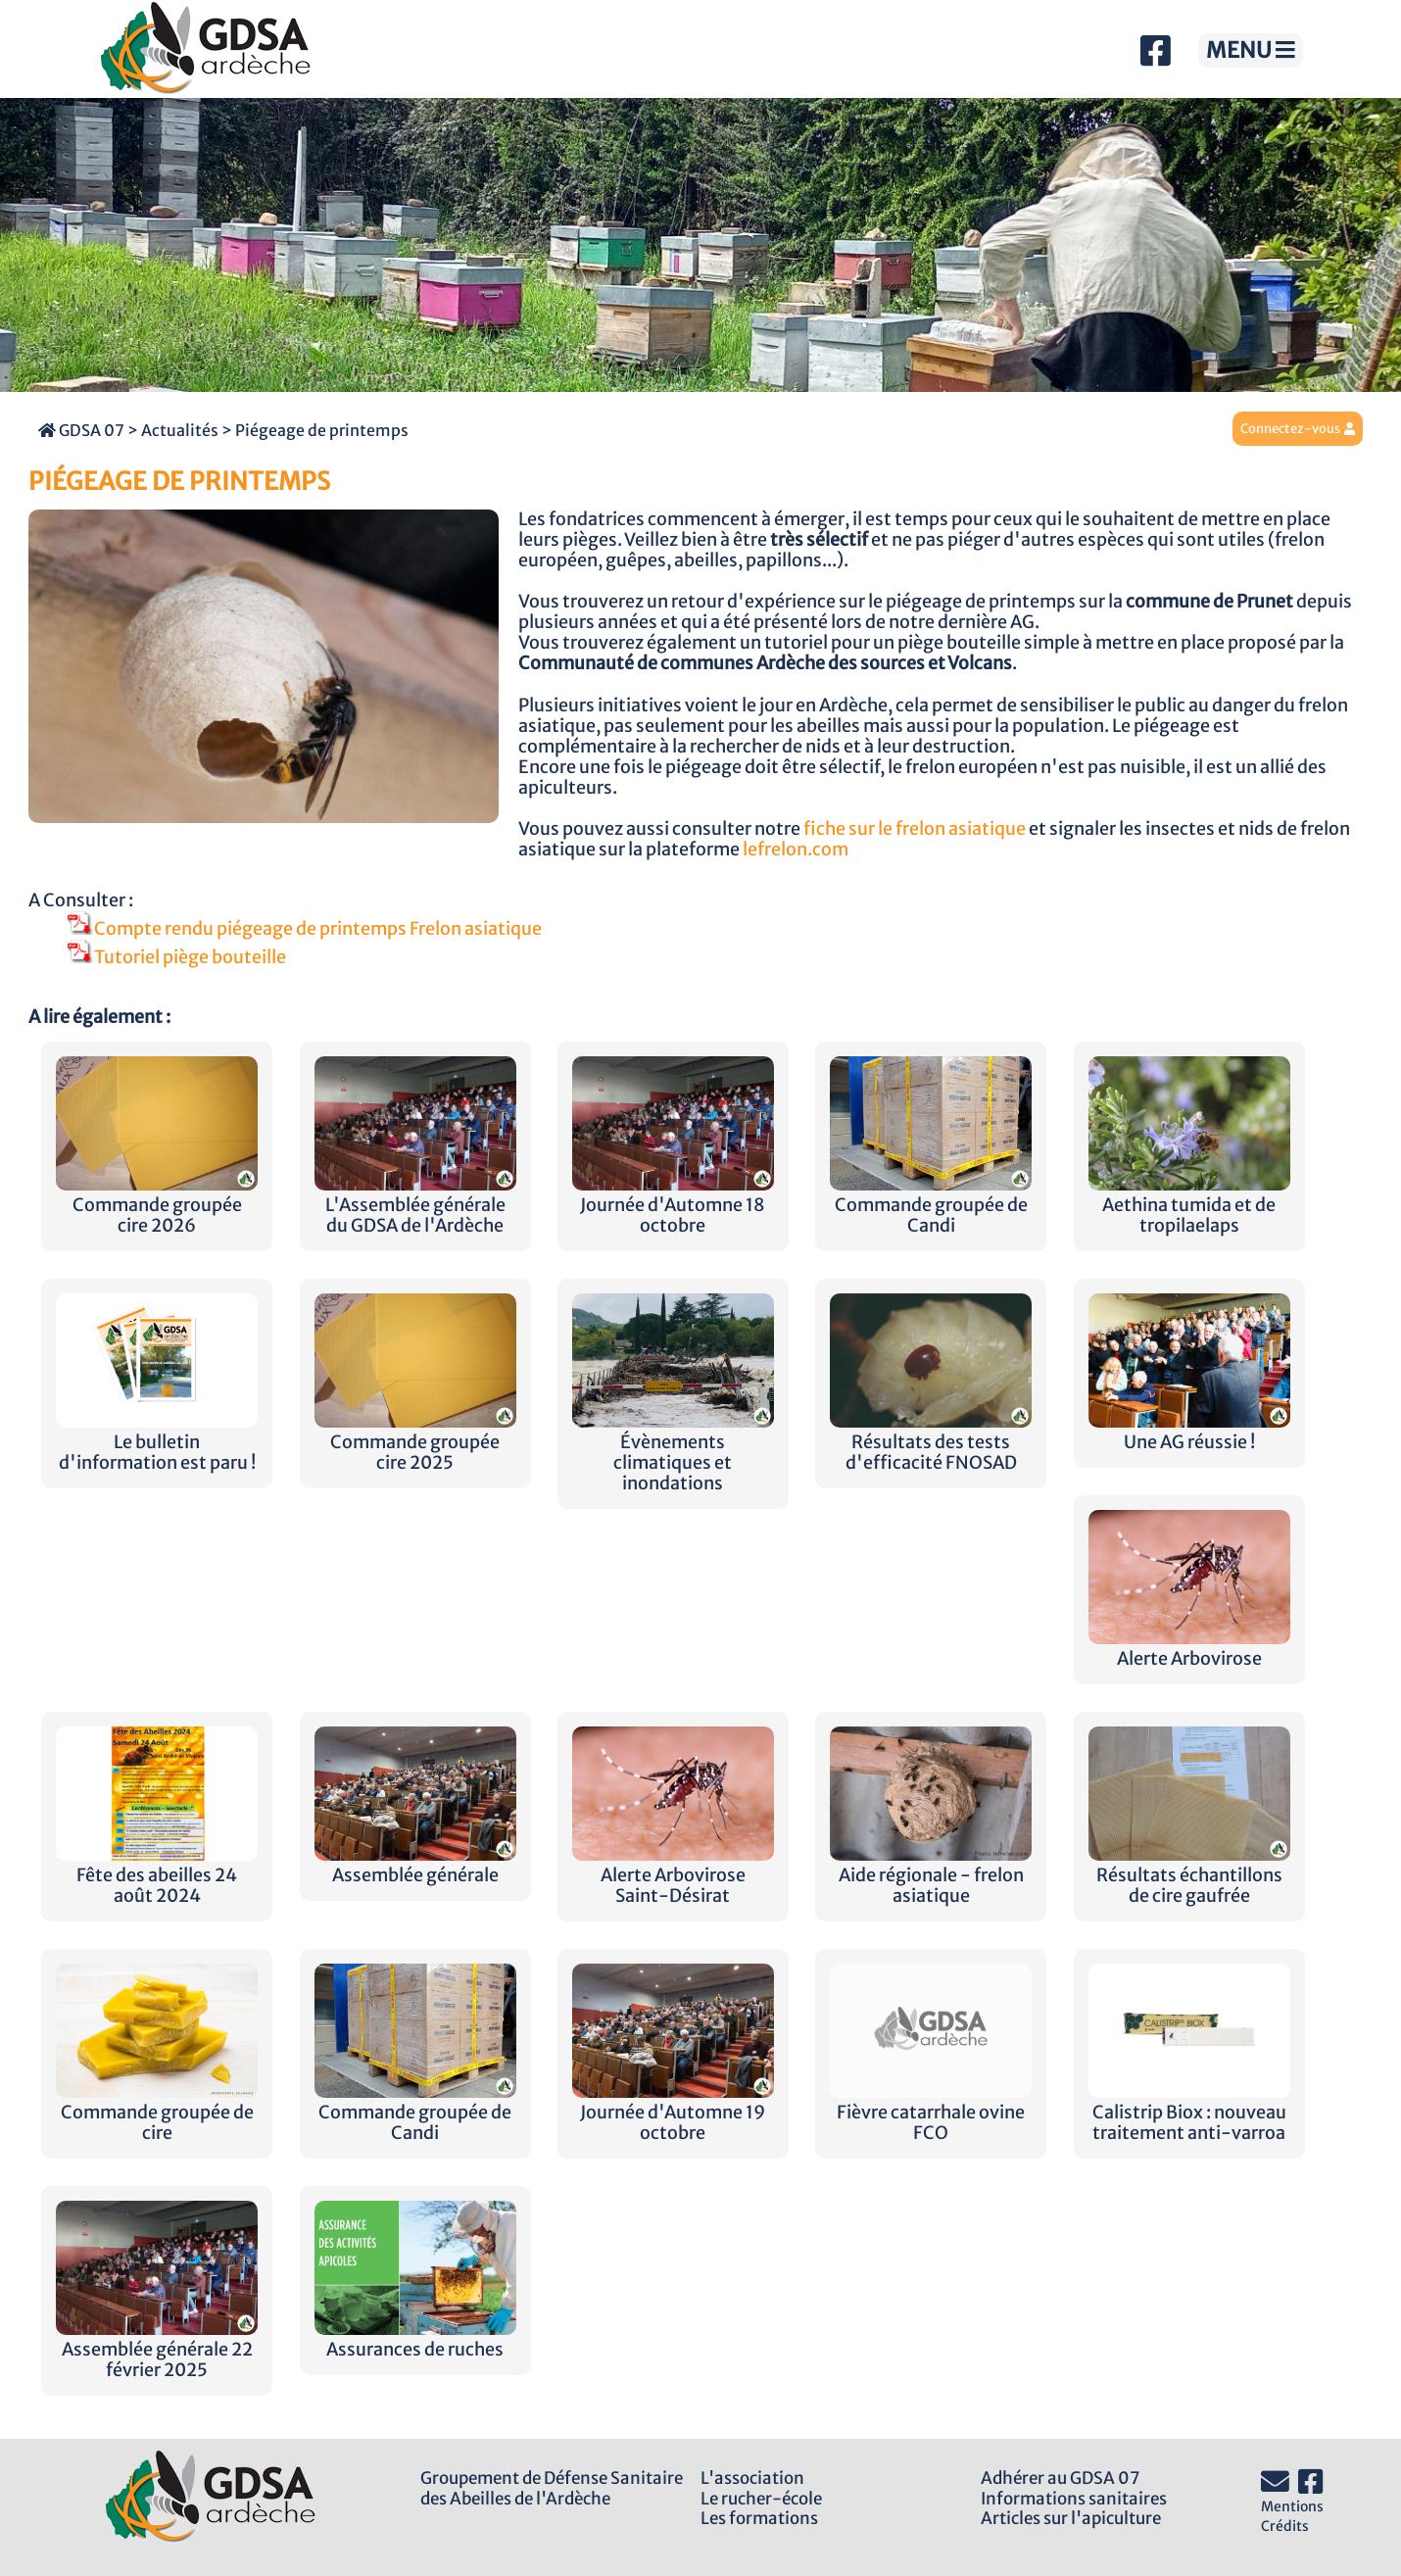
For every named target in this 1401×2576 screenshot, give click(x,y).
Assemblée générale (415, 1865)
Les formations (759, 2518)
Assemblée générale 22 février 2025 (157, 2349)
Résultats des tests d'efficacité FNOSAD (931, 1442)
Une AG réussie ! (1189, 1432)
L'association (752, 2478)
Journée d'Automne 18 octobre (673, 1205)
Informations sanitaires (1074, 2498)
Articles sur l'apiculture (1071, 2518)
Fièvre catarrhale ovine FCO (931, 2112)
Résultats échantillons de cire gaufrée (1189, 1875)
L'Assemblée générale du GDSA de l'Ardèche (415, 1205)
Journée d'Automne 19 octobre (673, 2112)
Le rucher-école (761, 2498)
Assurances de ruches (415, 2339)
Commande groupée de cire (157, 2112)
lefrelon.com (795, 849)
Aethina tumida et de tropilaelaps (1189, 1205)
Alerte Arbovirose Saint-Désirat (673, 1875)
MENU (1250, 50)
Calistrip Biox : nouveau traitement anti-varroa (1189, 2112)
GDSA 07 (81, 430)
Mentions (1292, 2506)
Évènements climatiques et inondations (673, 1452)
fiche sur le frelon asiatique (914, 829)
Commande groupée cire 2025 (415, 1442)
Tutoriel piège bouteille (177, 957)
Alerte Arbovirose (1189, 1649)
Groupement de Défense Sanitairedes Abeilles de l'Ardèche (551, 2488)
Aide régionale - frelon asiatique (931, 1875)
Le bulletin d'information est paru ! (157, 1442)
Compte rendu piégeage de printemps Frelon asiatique (305, 929)
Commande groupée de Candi (931, 1205)
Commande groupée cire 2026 (157, 1205)
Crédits (1285, 2526)
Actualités (179, 430)
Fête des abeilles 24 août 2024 (157, 1875)
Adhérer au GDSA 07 (1060, 2478)
